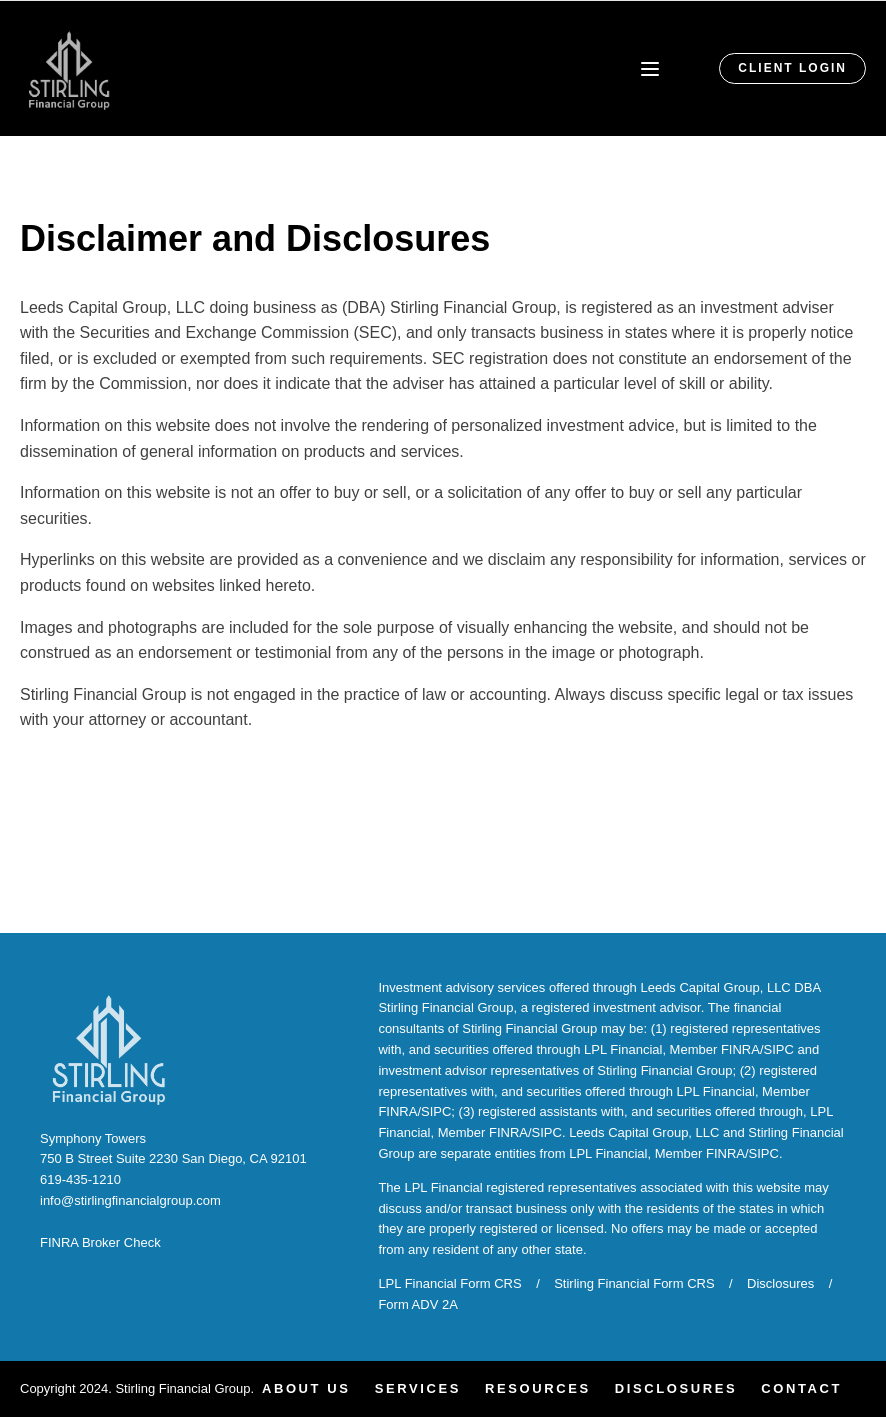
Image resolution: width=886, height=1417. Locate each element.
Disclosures (780, 1283)
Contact (801, 1388)
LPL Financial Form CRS (449, 1283)
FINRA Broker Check (100, 1242)
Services (418, 1388)
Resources (538, 1388)
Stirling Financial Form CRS (634, 1283)
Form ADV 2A (417, 1304)
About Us (306, 1388)
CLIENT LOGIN (792, 68)
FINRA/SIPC (757, 1049)
